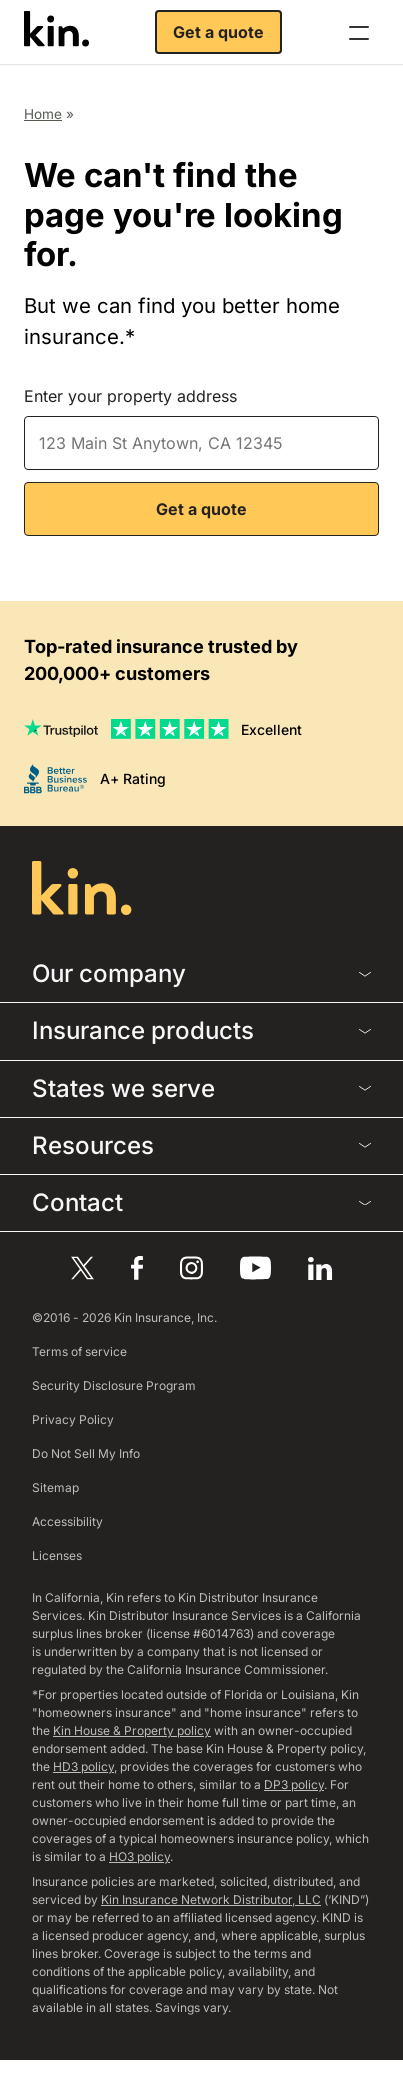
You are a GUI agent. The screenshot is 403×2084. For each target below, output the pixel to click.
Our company (201, 973)
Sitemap (55, 1487)
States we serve (201, 1088)
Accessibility (67, 1521)
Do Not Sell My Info (86, 1453)
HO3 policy (139, 1856)
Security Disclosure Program (114, 1385)
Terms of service (79, 1351)
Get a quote (218, 32)
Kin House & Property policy (132, 1730)
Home (43, 114)
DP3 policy (294, 1784)
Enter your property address (130, 396)
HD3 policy (83, 1766)
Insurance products (201, 1030)
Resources (201, 1145)
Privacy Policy (73, 1419)
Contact (201, 1202)
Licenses (57, 1555)
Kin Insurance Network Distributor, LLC (211, 1899)
